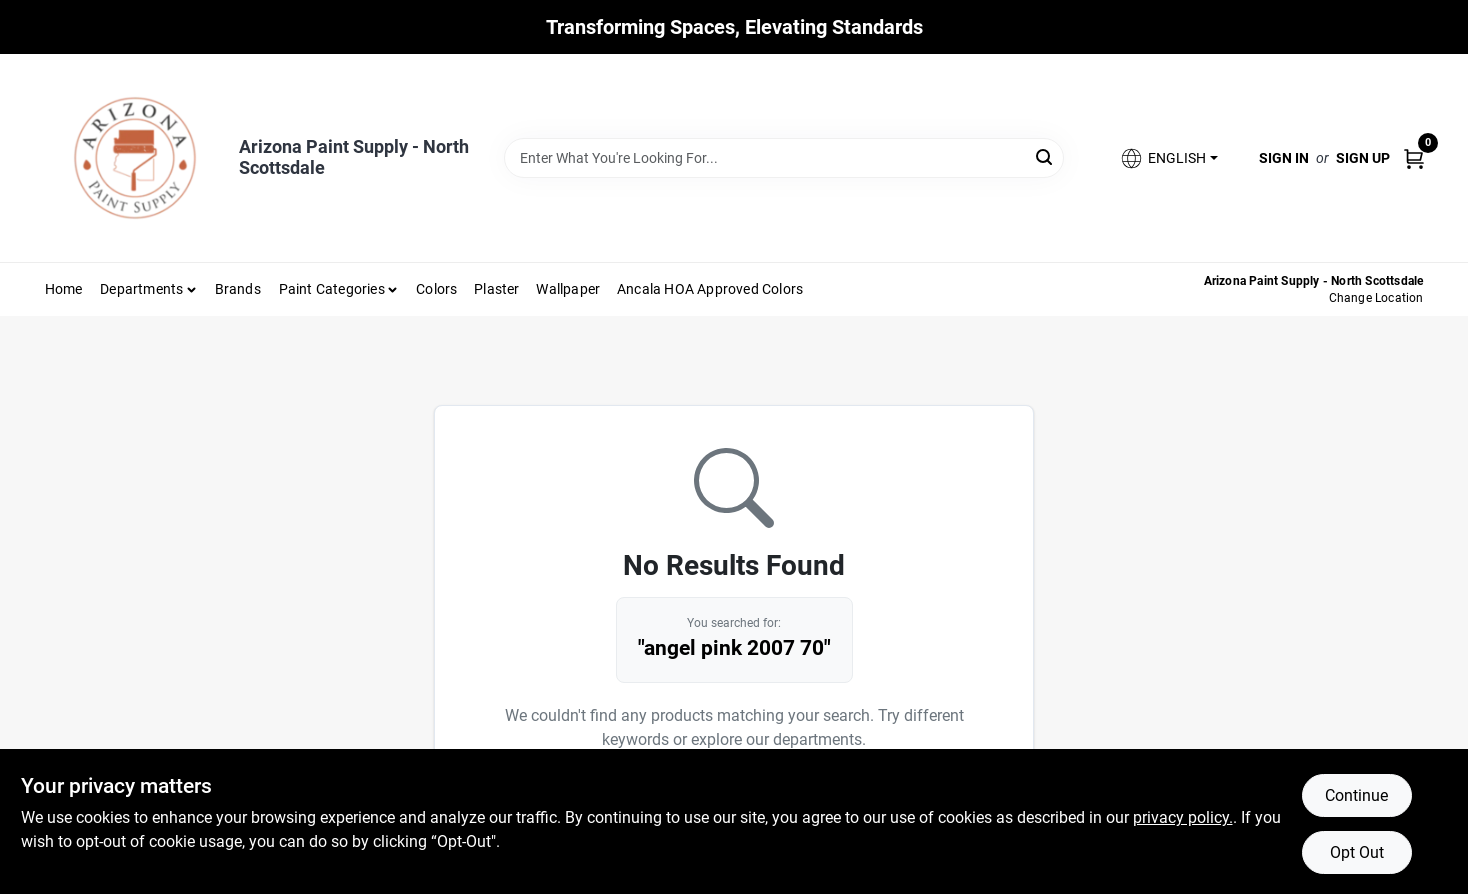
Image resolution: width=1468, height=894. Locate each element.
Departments (141, 289)
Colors (436, 289)
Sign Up (1363, 158)
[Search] (1045, 156)
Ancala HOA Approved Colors (710, 289)
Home (64, 289)
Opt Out (1357, 852)
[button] (1168, 158)
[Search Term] (784, 158)
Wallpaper (568, 289)
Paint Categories (332, 289)
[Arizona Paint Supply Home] (135, 158)
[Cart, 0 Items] (1414, 157)
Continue (1356, 795)
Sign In (1284, 158)
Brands (238, 289)
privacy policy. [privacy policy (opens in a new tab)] (1183, 817)
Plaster (496, 289)
